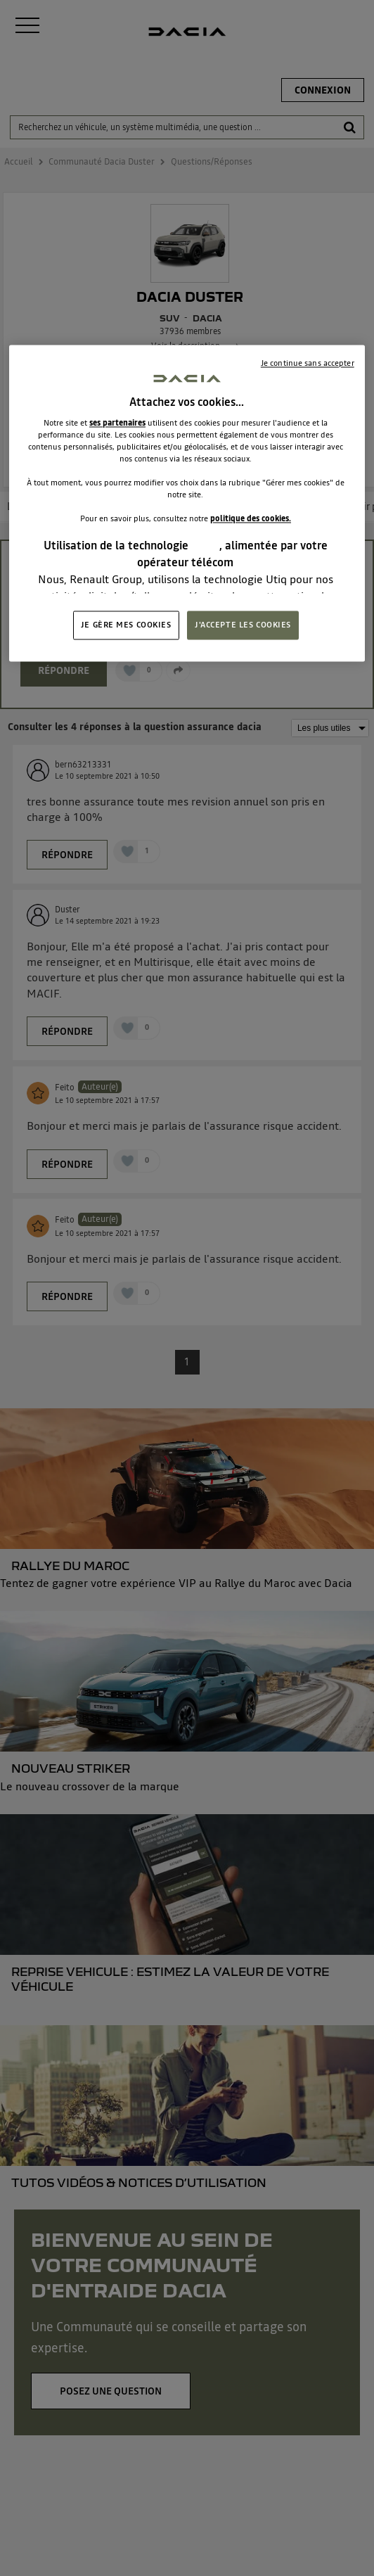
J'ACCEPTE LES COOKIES (243, 624)
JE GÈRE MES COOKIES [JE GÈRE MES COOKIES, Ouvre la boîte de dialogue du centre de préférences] (126, 624)
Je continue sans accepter (307, 363)
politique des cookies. (250, 519)
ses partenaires (117, 422)
